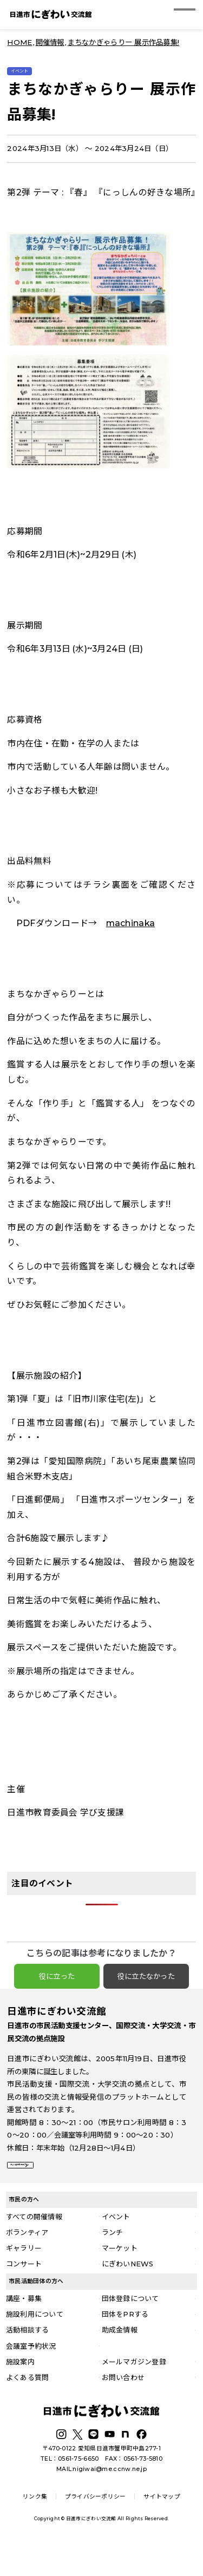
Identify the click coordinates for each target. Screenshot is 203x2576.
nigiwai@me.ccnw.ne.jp (110, 2497)
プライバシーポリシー (95, 2524)
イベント (116, 2245)
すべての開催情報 (34, 2245)
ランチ (112, 2261)
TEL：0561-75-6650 (70, 2487)
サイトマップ (161, 2524)
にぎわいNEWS (128, 2292)
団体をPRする (125, 2342)
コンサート (24, 2292)
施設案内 (20, 2389)
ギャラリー (24, 2276)
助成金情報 (119, 2358)
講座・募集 (24, 2327)
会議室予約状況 (31, 2374)
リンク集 (35, 2524)
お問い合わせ (123, 2405)
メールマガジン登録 (134, 2389)
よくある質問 (27, 2405)
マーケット (119, 2276)
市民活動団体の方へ (36, 2309)
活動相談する (27, 2358)
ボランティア (27, 2261)
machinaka (130, 936)
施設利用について (34, 2342)
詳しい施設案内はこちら (54, 2186)
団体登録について (130, 2327)
